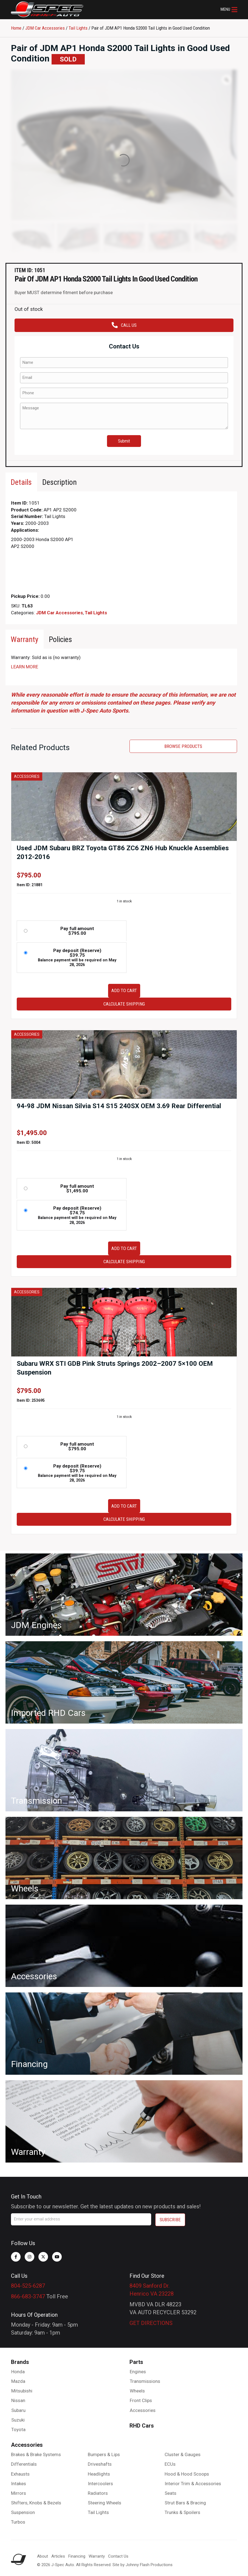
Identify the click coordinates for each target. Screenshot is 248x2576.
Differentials (24, 2464)
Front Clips (141, 2400)
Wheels (137, 2391)
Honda (18, 2371)
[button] (229, 10)
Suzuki (18, 2420)
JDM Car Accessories (45, 28)
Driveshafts (100, 2464)
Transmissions (145, 2381)
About (42, 2556)
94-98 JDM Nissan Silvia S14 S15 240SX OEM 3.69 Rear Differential (119, 1106)
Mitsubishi (21, 2391)
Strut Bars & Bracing (185, 2502)
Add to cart (124, 990)
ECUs (170, 2464)
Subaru (18, 2410)
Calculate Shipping (124, 1004)
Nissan (18, 2400)
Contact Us (118, 2556)
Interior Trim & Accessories (193, 2483)
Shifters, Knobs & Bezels (36, 2502)
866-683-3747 (28, 2296)
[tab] (21, 481)
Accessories (143, 2410)
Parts (136, 2362)
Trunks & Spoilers (182, 2512)
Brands (20, 2362)
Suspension (23, 2512)
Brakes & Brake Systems (36, 2454)
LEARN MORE (24, 666)
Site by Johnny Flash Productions (142, 2564)
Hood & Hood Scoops (187, 2474)
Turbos (18, 2522)
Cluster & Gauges (183, 2454)
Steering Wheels (104, 2502)
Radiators (98, 2493)
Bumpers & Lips (104, 2454)
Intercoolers (100, 2483)
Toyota (18, 2429)
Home (16, 28)
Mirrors (18, 2493)
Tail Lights (78, 28)
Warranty (97, 2556)
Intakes (18, 2483)
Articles (58, 2556)
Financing (76, 2556)
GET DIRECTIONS (151, 2323)
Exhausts (20, 2474)
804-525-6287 (28, 2285)
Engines (138, 2371)
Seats (170, 2493)
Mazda (18, 2381)
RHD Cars (141, 2425)
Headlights (99, 2474)
